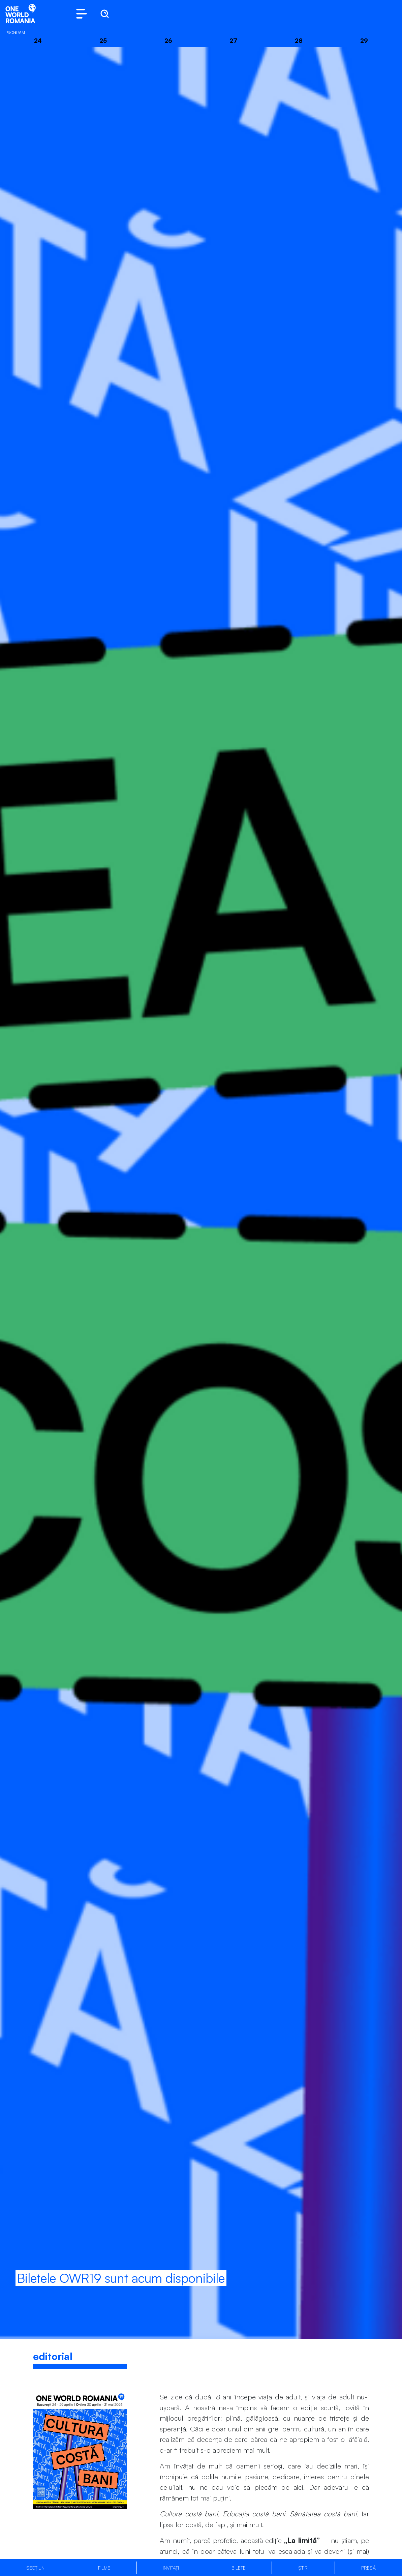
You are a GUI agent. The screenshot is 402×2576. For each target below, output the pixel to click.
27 (233, 40)
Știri (303, 2568)
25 (103, 40)
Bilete (238, 2568)
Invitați (171, 2568)
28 (299, 40)
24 (38, 40)
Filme (104, 2568)
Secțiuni (35, 2568)
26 (168, 40)
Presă (368, 2568)
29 (364, 40)
